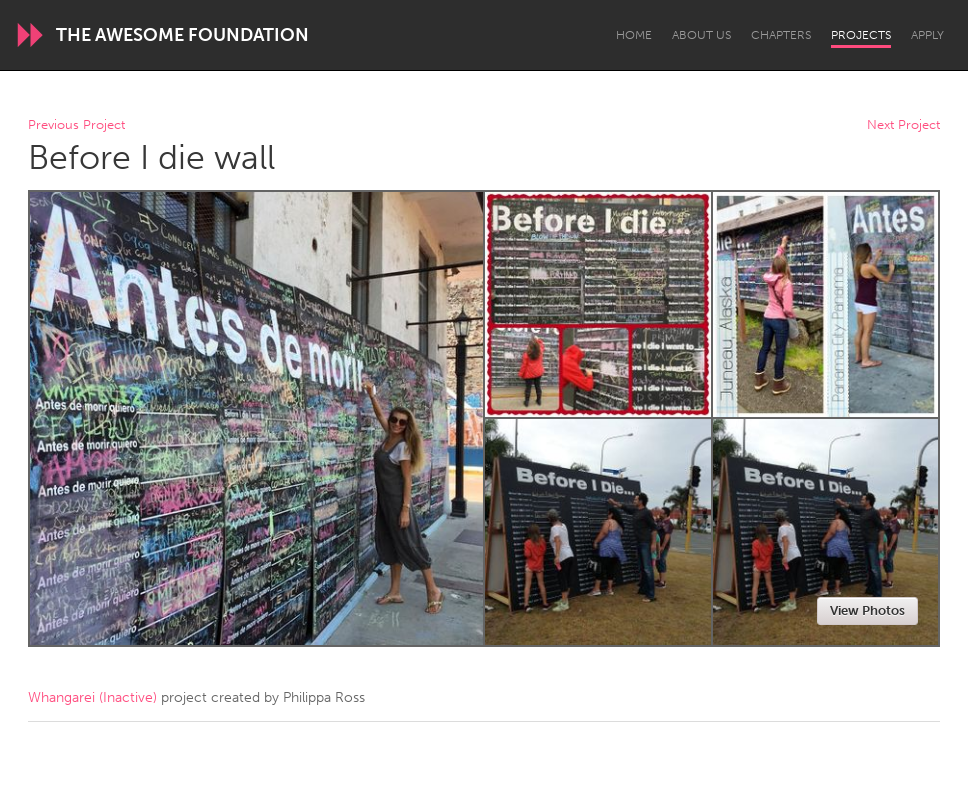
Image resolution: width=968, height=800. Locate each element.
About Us (701, 35)
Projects (861, 35)
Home (634, 35)
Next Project (903, 125)
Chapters (781, 35)
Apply (927, 35)
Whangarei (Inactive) (92, 697)
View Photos (867, 610)
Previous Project (76, 125)
